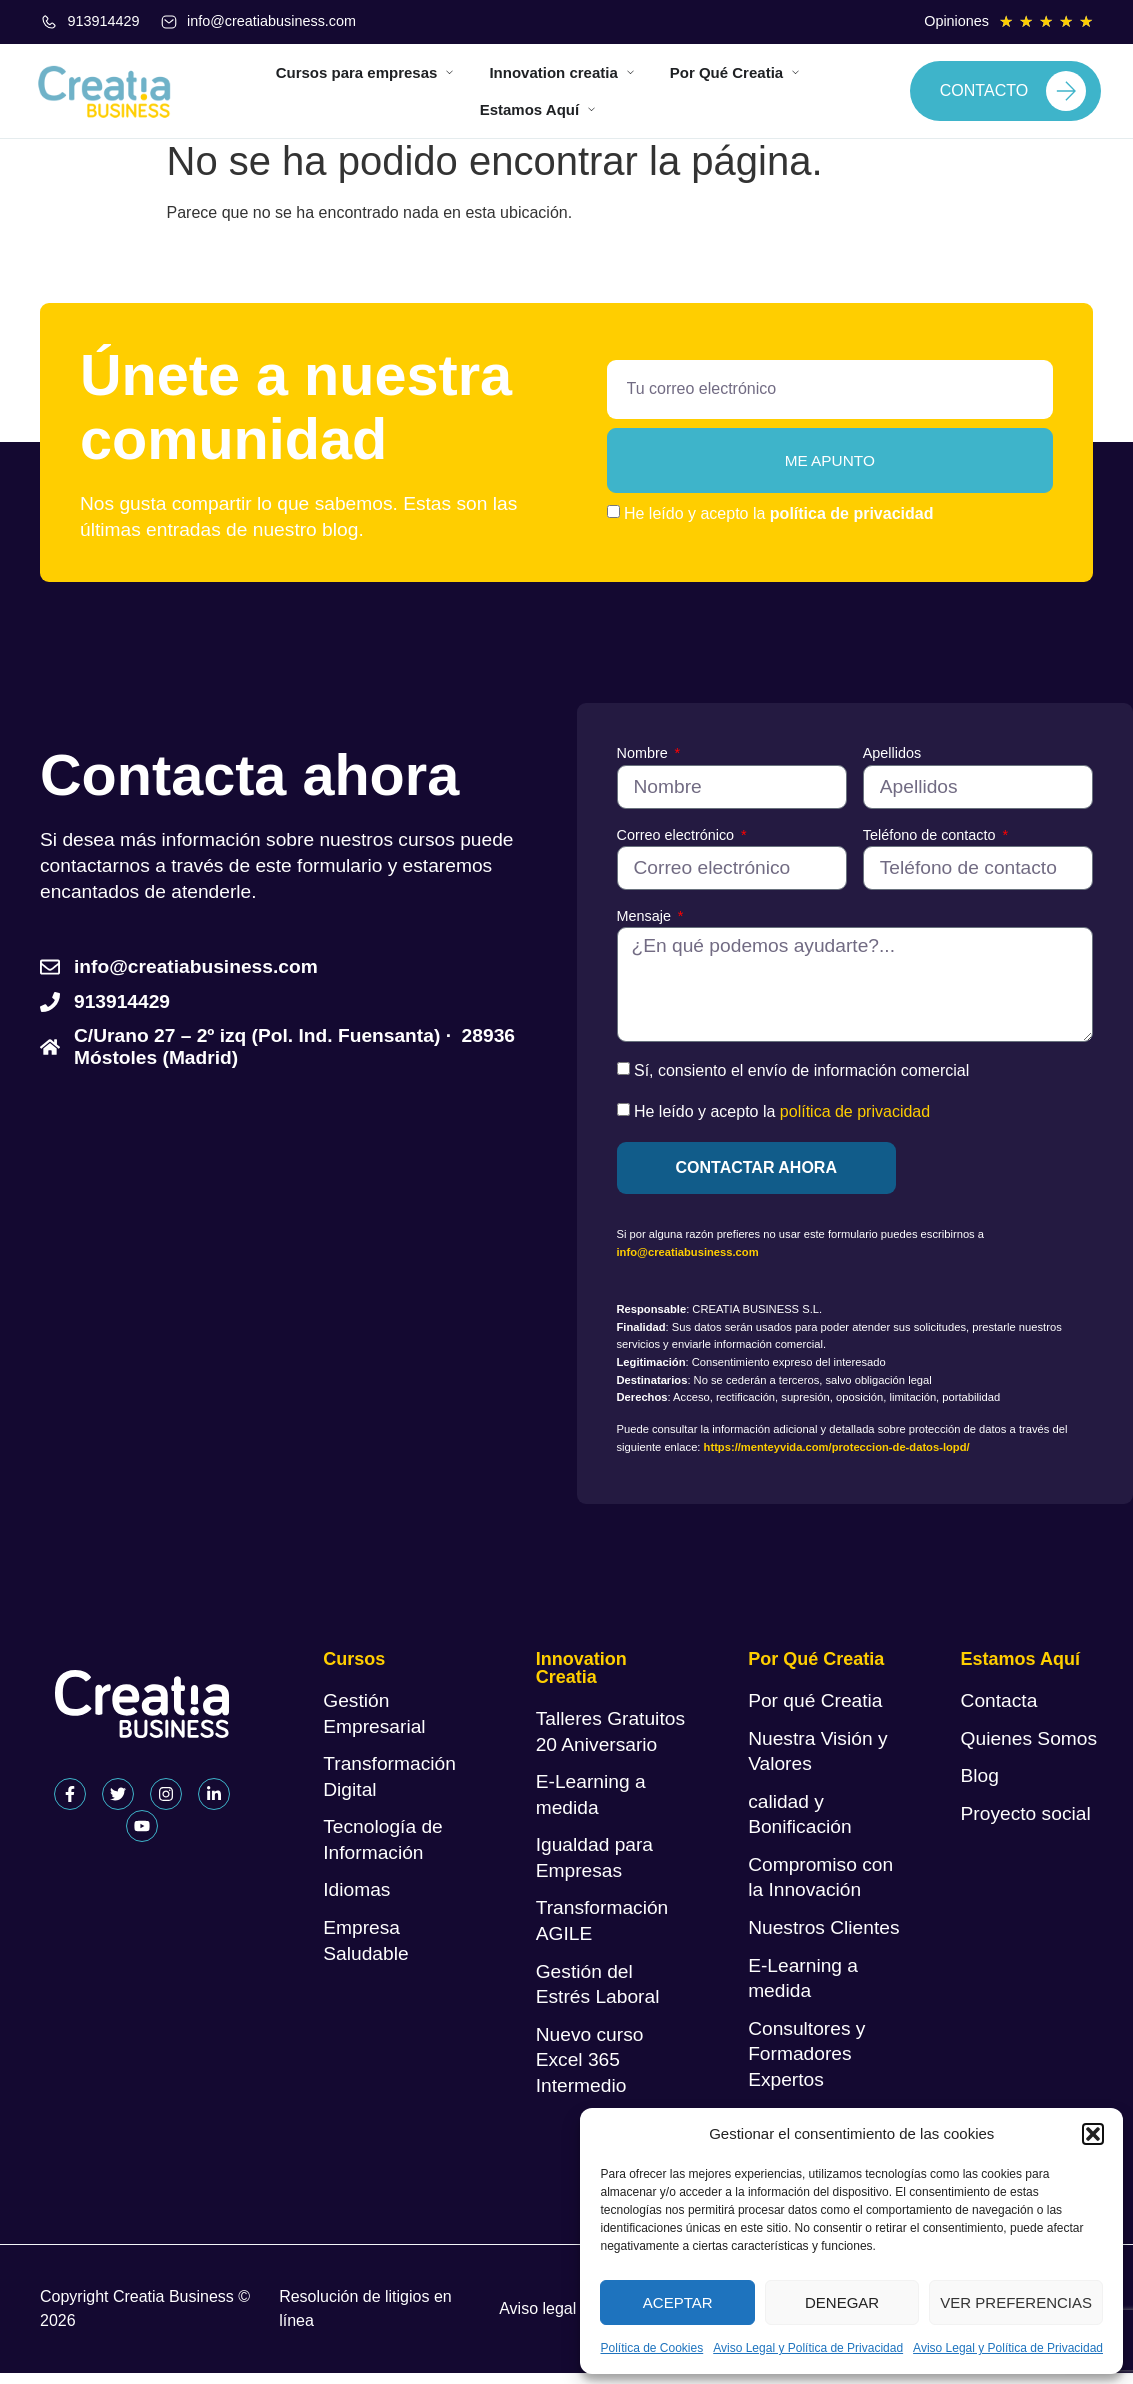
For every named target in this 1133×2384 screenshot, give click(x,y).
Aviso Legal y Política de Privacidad (808, 2348)
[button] (1093, 2134)
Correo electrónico (678, 845)
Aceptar (678, 2302)
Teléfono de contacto (931, 845)
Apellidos (892, 764)
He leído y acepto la (778, 523)
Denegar (842, 2302)
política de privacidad (852, 523)
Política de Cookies (651, 2348)
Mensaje (646, 926)
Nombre (644, 764)
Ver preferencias (1016, 2302)
